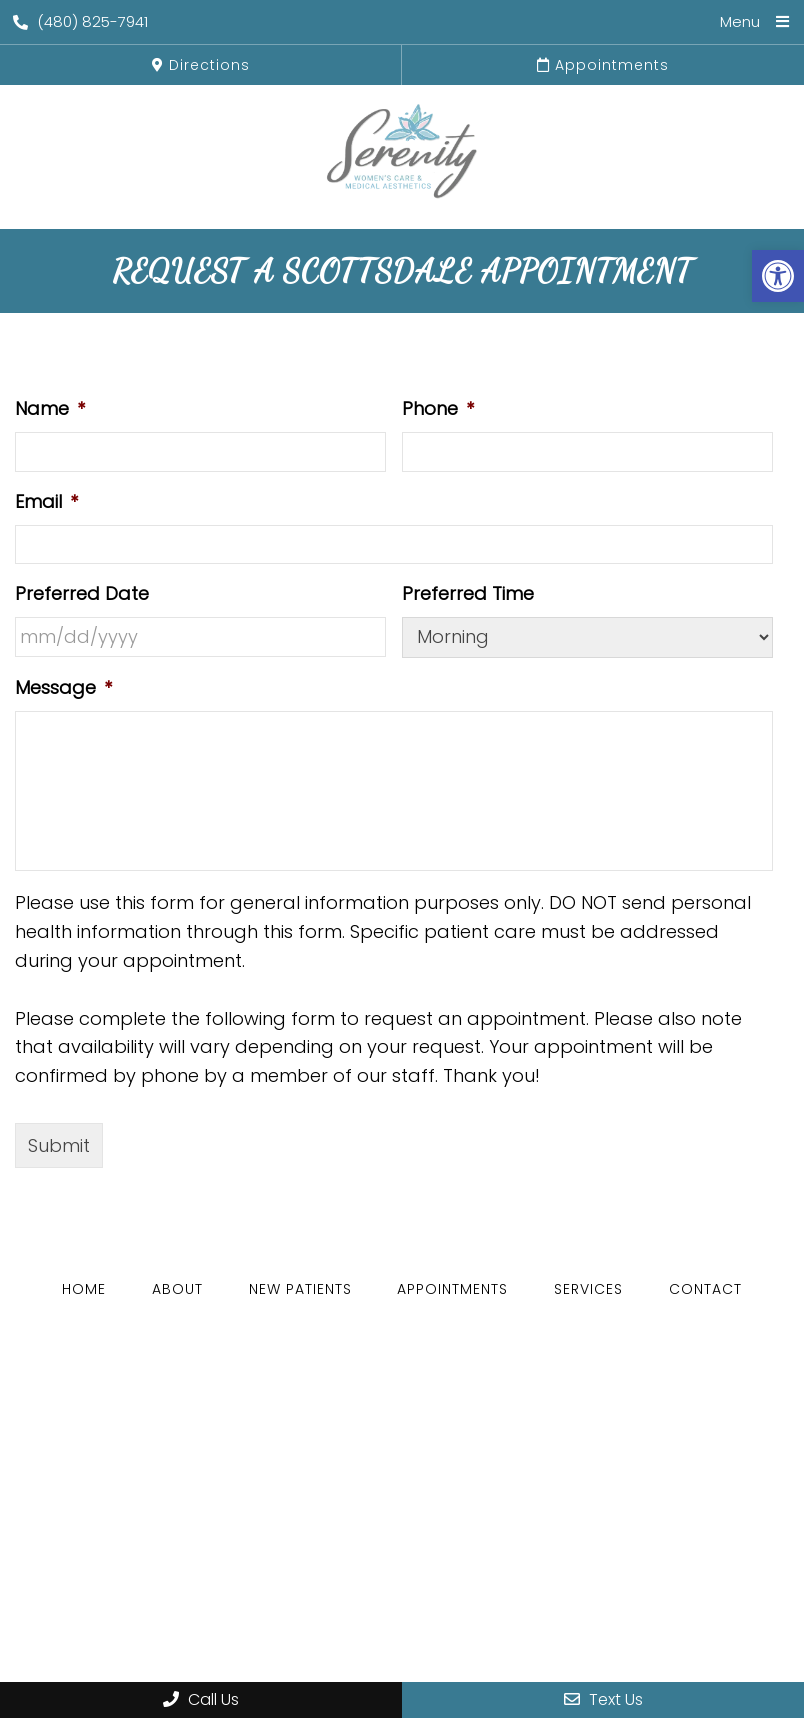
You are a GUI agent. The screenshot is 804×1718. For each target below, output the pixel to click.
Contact (705, 1289)
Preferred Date (82, 593)
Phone (438, 408)
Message (63, 687)
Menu (740, 21)
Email (46, 501)
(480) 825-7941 (80, 21)
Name (50, 408)
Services (588, 1289)
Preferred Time (468, 593)
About (177, 1289)
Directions (201, 65)
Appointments (603, 65)
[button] (778, 276)
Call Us (201, 1699)
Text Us (603, 1699)
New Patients (300, 1289)
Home (84, 1289)
